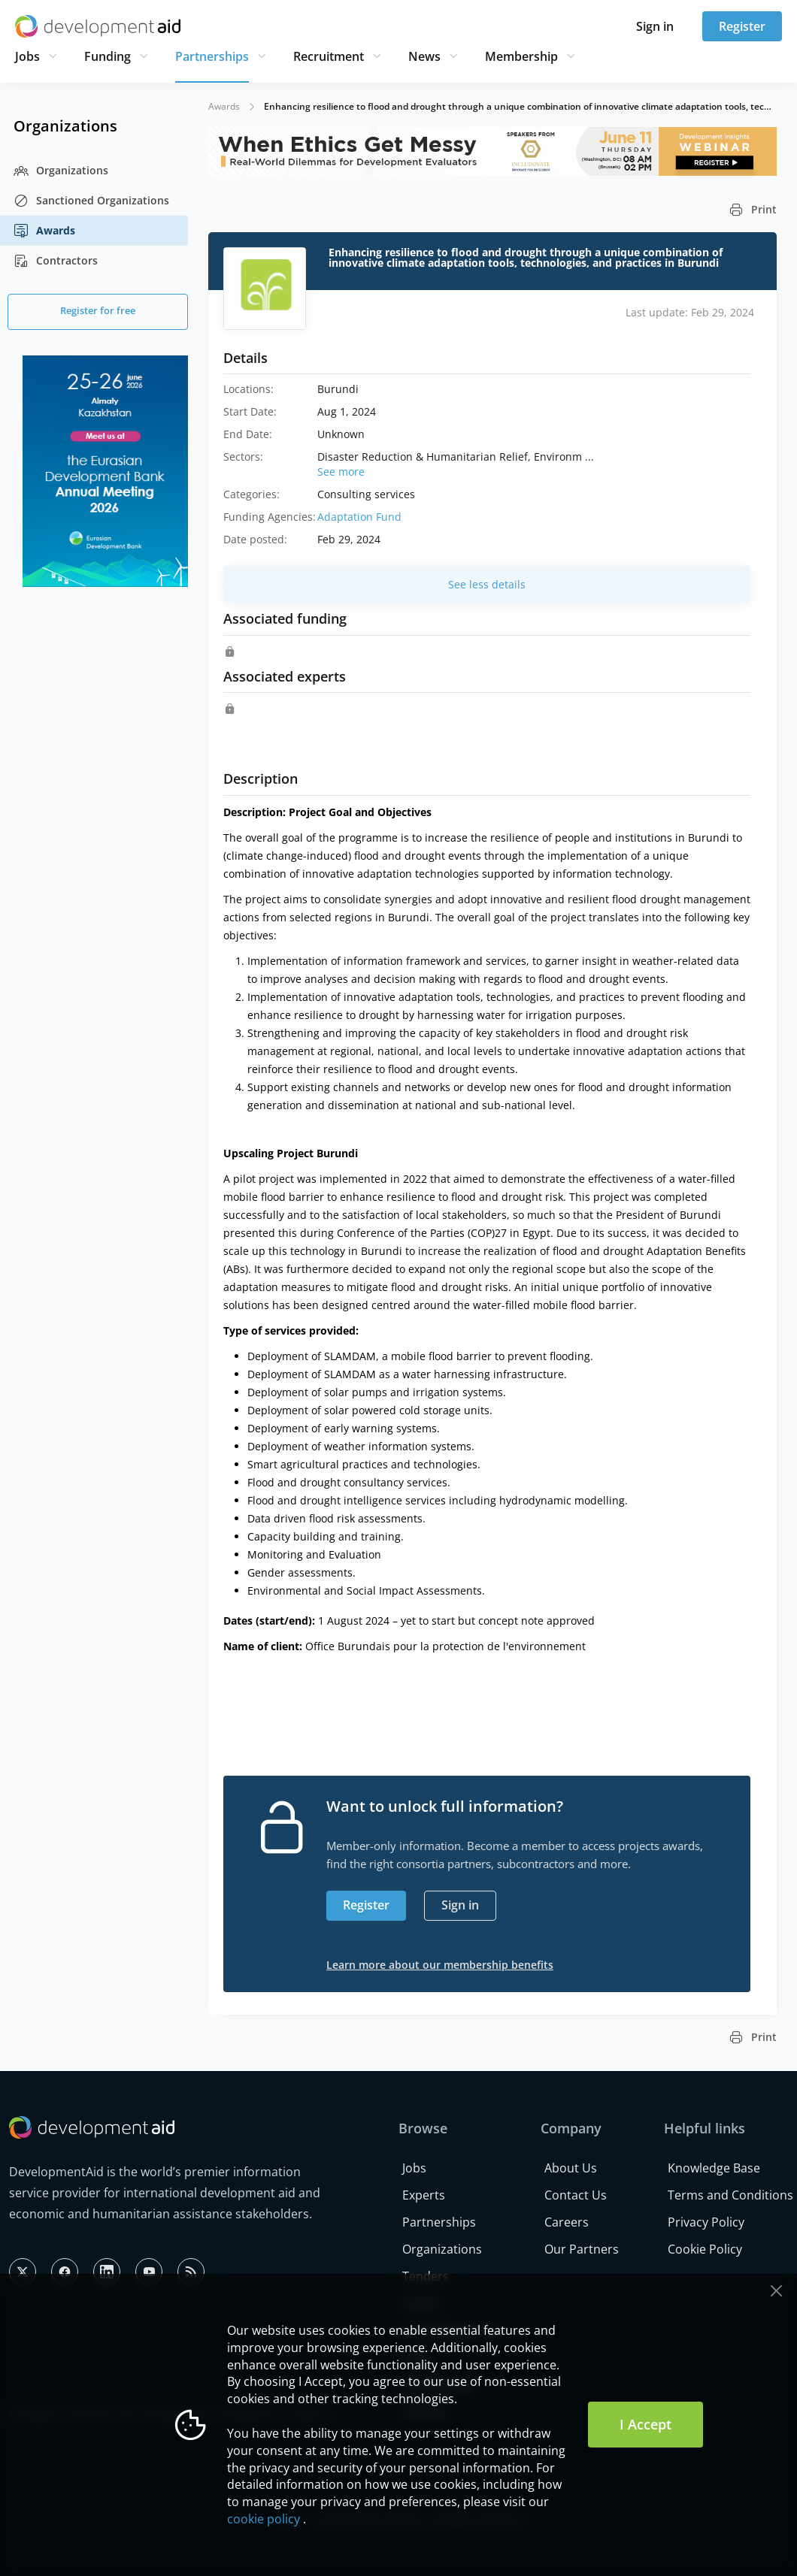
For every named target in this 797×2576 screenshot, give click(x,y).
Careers (566, 2222)
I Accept (645, 2424)
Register (742, 26)
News (424, 56)
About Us (570, 2168)
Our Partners (581, 2249)
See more (341, 471)
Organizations (61, 170)
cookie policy (263, 2519)
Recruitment (328, 56)
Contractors (56, 260)
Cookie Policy (705, 2249)
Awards (44, 230)
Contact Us (575, 2195)
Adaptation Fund (359, 516)
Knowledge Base (714, 2168)
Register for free (97, 310)
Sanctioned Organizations (91, 200)
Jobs (27, 56)
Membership (521, 56)
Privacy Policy (706, 2222)
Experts (423, 2195)
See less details (487, 584)
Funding (107, 56)
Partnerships (212, 56)
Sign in (655, 26)
